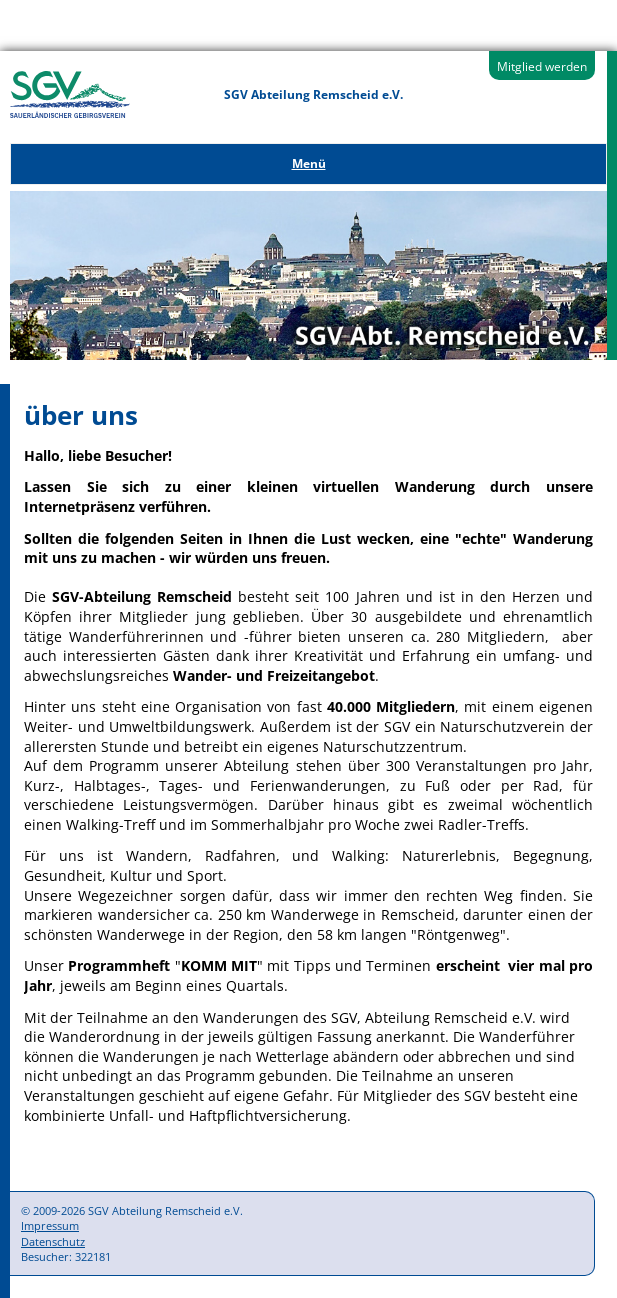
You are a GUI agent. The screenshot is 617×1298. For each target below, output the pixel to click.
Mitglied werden (542, 66)
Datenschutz (53, 1241)
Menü (309, 163)
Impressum (50, 1225)
